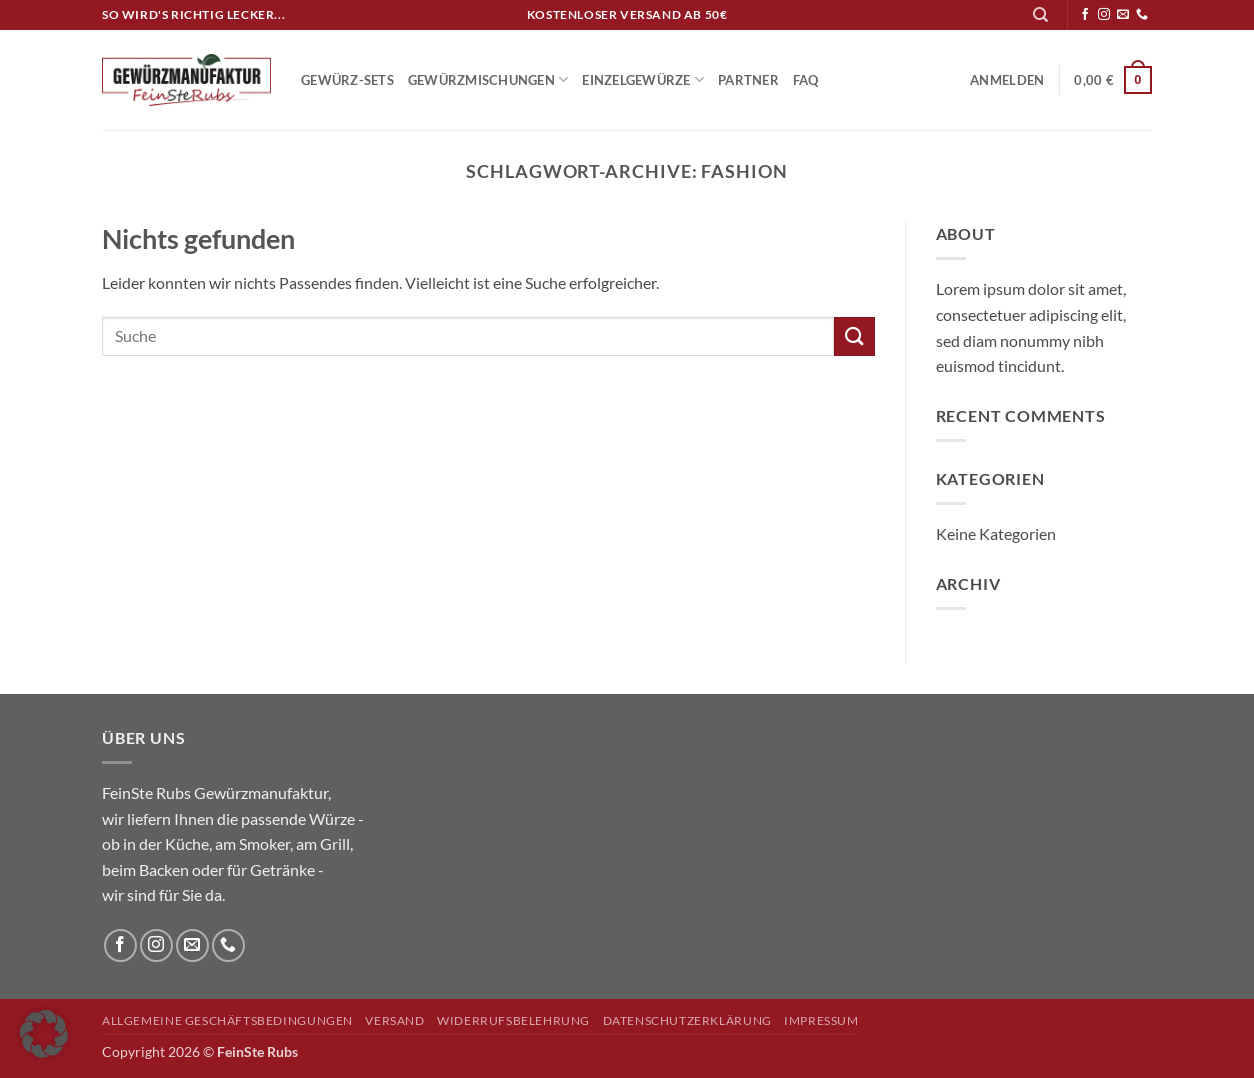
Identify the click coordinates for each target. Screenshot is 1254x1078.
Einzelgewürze (643, 79)
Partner (748, 80)
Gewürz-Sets (347, 80)
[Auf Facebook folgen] (1085, 15)
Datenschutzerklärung (687, 1020)
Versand (394, 1020)
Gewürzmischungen (488, 79)
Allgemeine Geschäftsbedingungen (227, 1020)
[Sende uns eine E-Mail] (1123, 15)
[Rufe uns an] (1142, 15)
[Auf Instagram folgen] (1104, 15)
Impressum (821, 1020)
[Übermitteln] (854, 336)
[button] (1007, 80)
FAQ (806, 80)
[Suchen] (1040, 15)
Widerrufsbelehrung (513, 1020)
